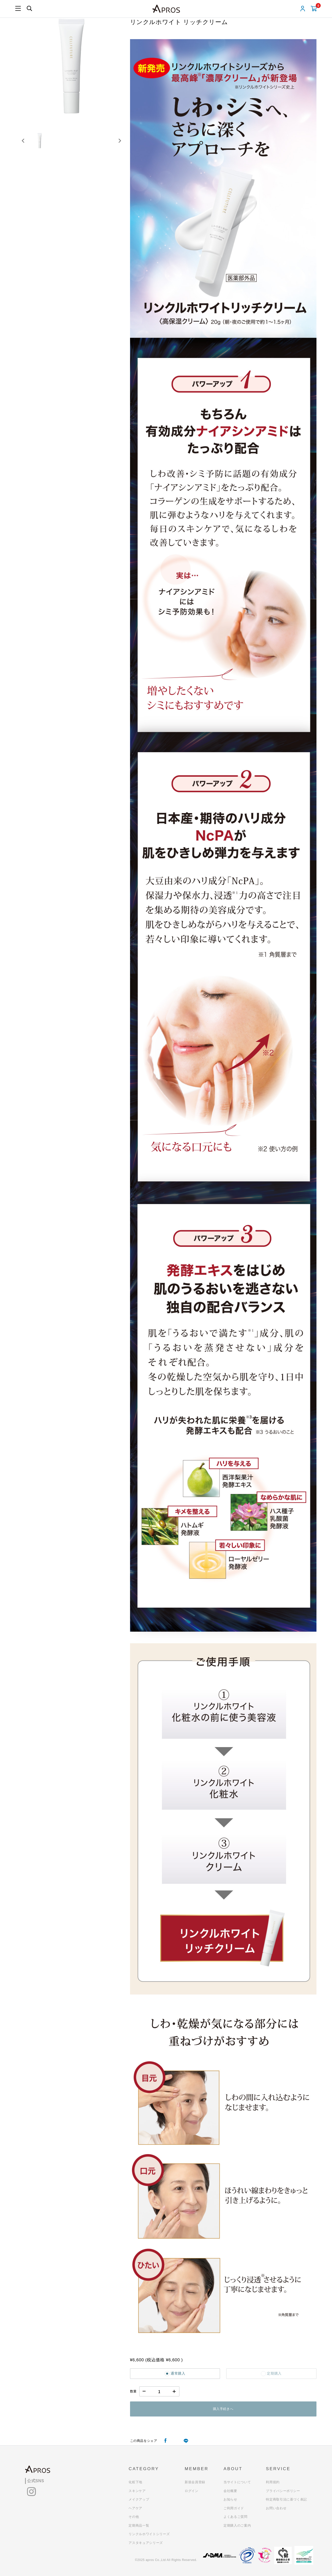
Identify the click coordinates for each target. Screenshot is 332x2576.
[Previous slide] (23, 142)
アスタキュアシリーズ (146, 2543)
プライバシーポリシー (283, 2491)
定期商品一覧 (139, 2525)
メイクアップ (139, 2499)
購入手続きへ (223, 2409)
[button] (41, 142)
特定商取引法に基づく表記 (286, 2499)
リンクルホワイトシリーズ (149, 2534)
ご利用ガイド (234, 2508)
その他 (134, 2517)
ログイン (191, 2491)
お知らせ (230, 2499)
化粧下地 (135, 2482)
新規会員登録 (195, 2482)
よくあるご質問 (235, 2517)
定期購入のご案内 (237, 2525)
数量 (133, 2391)
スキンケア (137, 2491)
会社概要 (230, 2491)
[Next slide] (120, 142)
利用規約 (273, 2482)
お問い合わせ (276, 2508)
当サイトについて (237, 2482)
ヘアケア (135, 2508)
